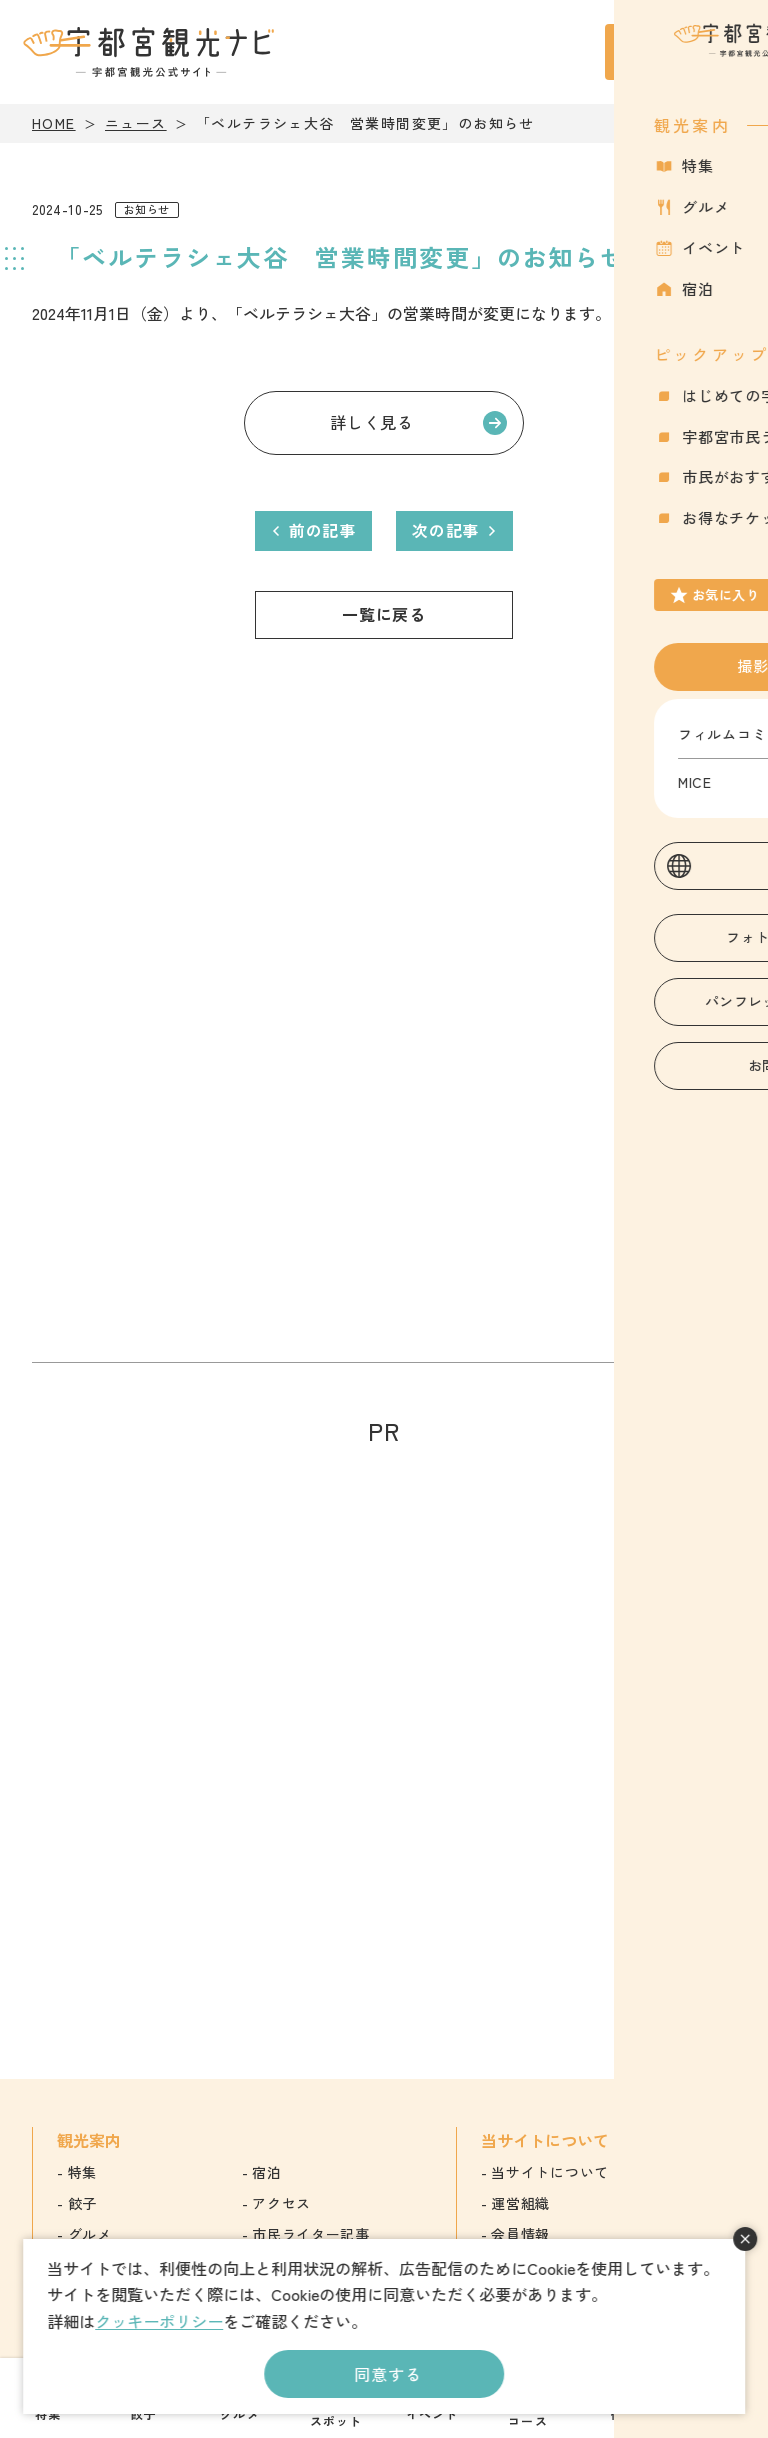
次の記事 (445, 530)
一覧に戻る (384, 614)
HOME (54, 123)
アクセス (281, 2203)
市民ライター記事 (311, 2234)
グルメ (90, 2234)
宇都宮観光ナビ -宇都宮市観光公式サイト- (151, 52)
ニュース (136, 123)
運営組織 (520, 2203)
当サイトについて (550, 2172)
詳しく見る (372, 422)
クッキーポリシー (159, 2321)
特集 (82, 2172)
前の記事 (322, 530)
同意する (387, 2374)
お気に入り (646, 63)
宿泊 (266, 2172)
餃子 (82, 2203)
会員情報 (520, 2234)
